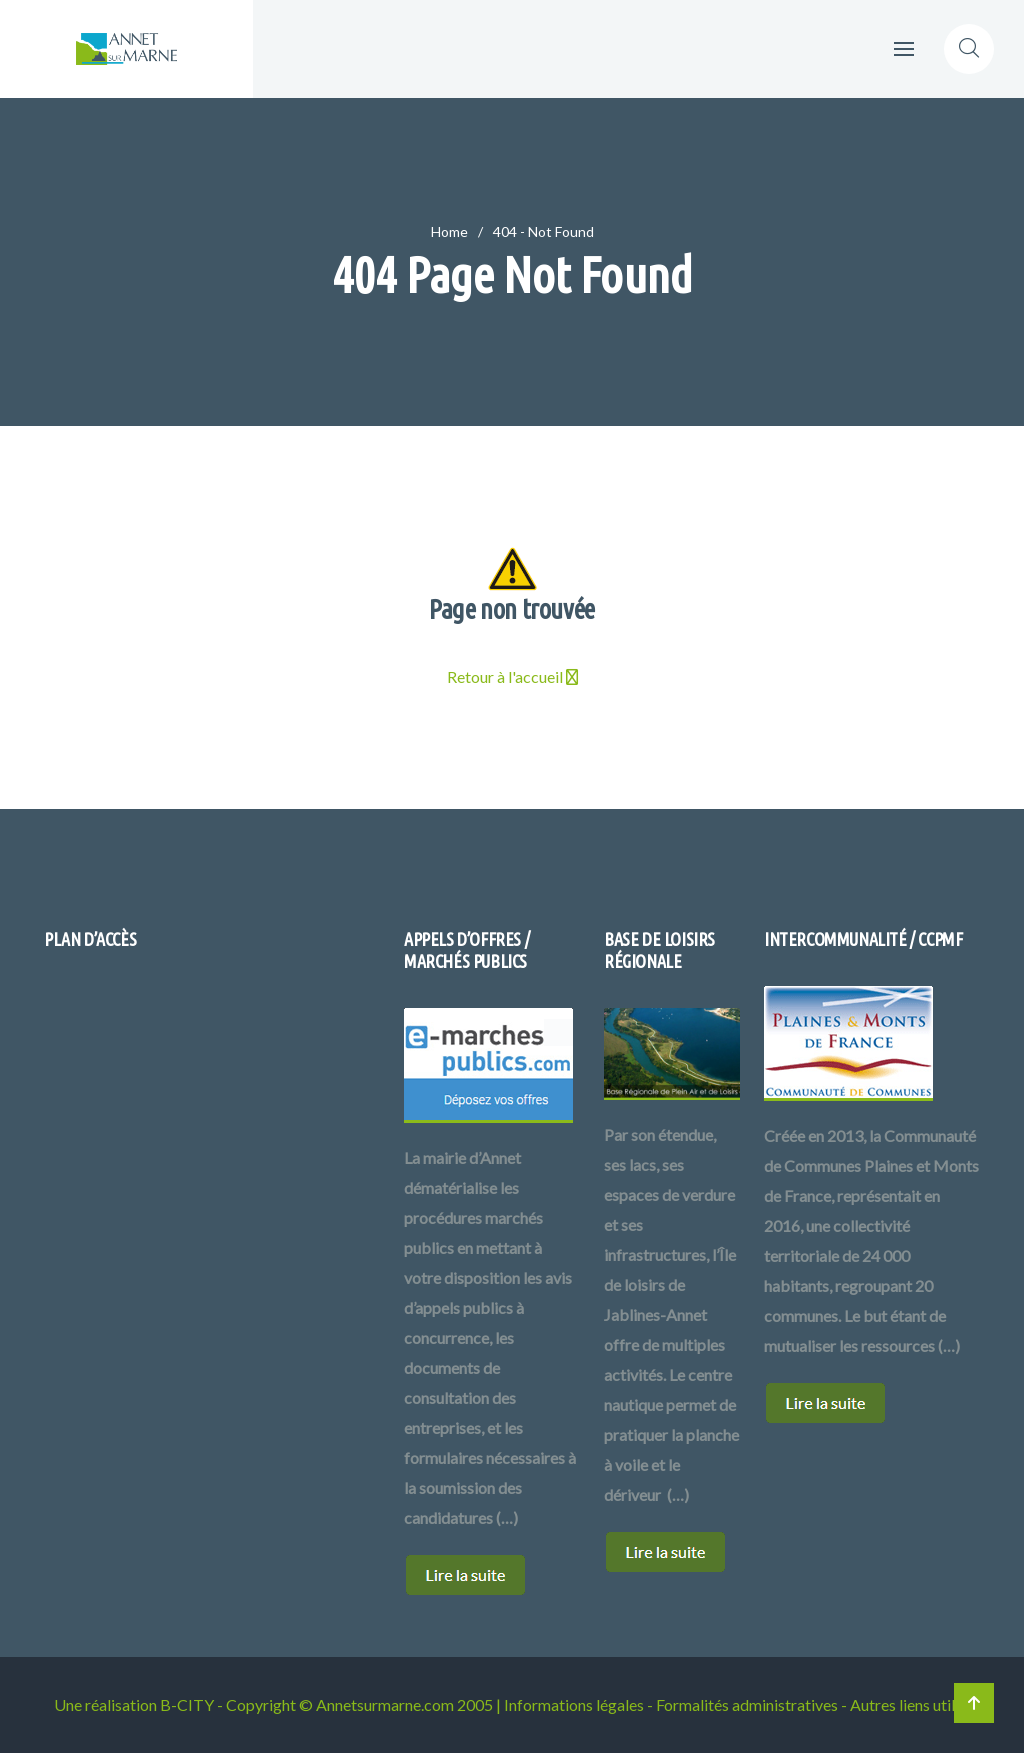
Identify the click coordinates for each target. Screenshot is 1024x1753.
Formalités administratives (747, 1704)
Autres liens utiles (910, 1704)
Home (449, 231)
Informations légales (574, 1704)
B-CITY (187, 1704)
